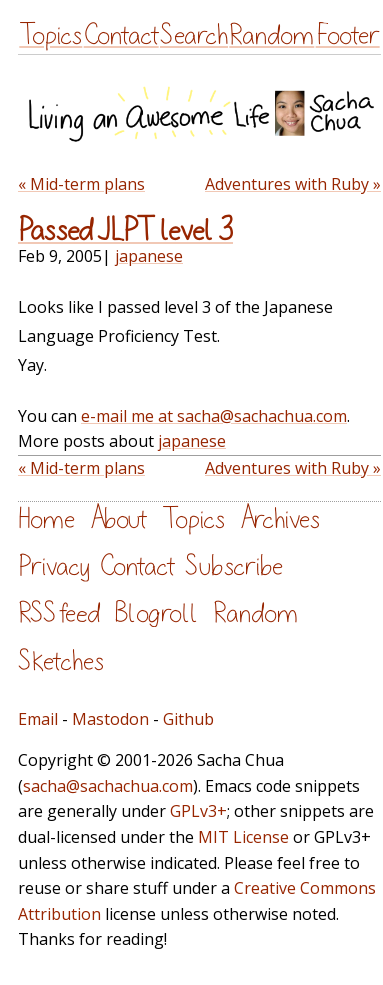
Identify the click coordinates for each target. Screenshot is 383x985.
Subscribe (234, 566)
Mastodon (110, 719)
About (118, 519)
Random (271, 35)
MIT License (243, 837)
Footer (348, 35)
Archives (280, 519)
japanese (149, 256)
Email (38, 719)
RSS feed (59, 613)
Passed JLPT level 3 (125, 231)
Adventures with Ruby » (293, 184)
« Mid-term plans (81, 184)
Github (188, 719)
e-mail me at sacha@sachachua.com (214, 416)
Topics (50, 35)
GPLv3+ (198, 811)
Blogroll (156, 613)
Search (194, 35)
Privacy (54, 566)
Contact (121, 35)
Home (46, 519)
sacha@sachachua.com (108, 786)
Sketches (61, 661)
